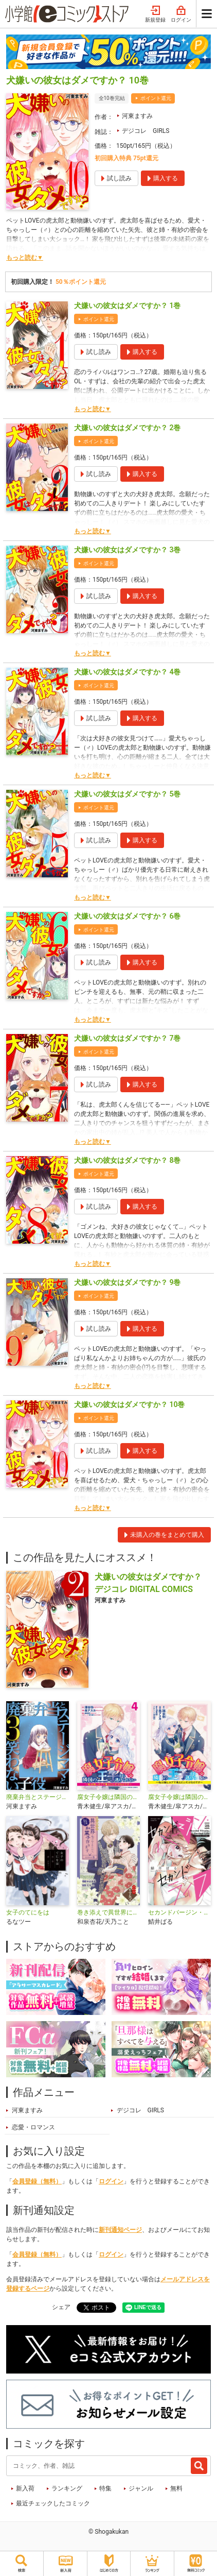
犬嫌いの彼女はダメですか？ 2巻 (127, 427)
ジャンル (141, 2488)
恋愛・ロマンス (33, 2127)
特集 (105, 2488)
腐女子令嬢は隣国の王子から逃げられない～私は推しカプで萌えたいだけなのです (179, 1797)
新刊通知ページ (120, 2229)
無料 (176, 2488)
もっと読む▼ (24, 257)
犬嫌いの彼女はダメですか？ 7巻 (127, 1038)
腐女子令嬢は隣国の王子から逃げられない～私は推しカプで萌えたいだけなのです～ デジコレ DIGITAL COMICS (108, 1797)
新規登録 (155, 14)
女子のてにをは (27, 1912)
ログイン (181, 14)
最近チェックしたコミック (53, 2503)
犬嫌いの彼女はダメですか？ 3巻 (127, 550)
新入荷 (25, 2488)
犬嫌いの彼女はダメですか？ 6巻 (127, 916)
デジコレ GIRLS (145, 130)
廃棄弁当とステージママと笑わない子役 (37, 1797)
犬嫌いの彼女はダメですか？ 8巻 (127, 1160)
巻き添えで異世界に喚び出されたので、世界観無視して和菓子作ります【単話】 (108, 1912)
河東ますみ (137, 116)
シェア (61, 2307)
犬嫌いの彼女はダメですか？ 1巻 (127, 305)
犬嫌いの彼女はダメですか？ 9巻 (127, 1282)
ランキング (66, 2488)
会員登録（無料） (37, 2181)
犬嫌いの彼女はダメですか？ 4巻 (127, 672)
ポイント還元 (155, 98)
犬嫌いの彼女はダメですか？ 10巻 (129, 1404)
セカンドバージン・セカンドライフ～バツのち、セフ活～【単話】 (179, 1912)
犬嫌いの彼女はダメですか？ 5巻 (127, 794)
